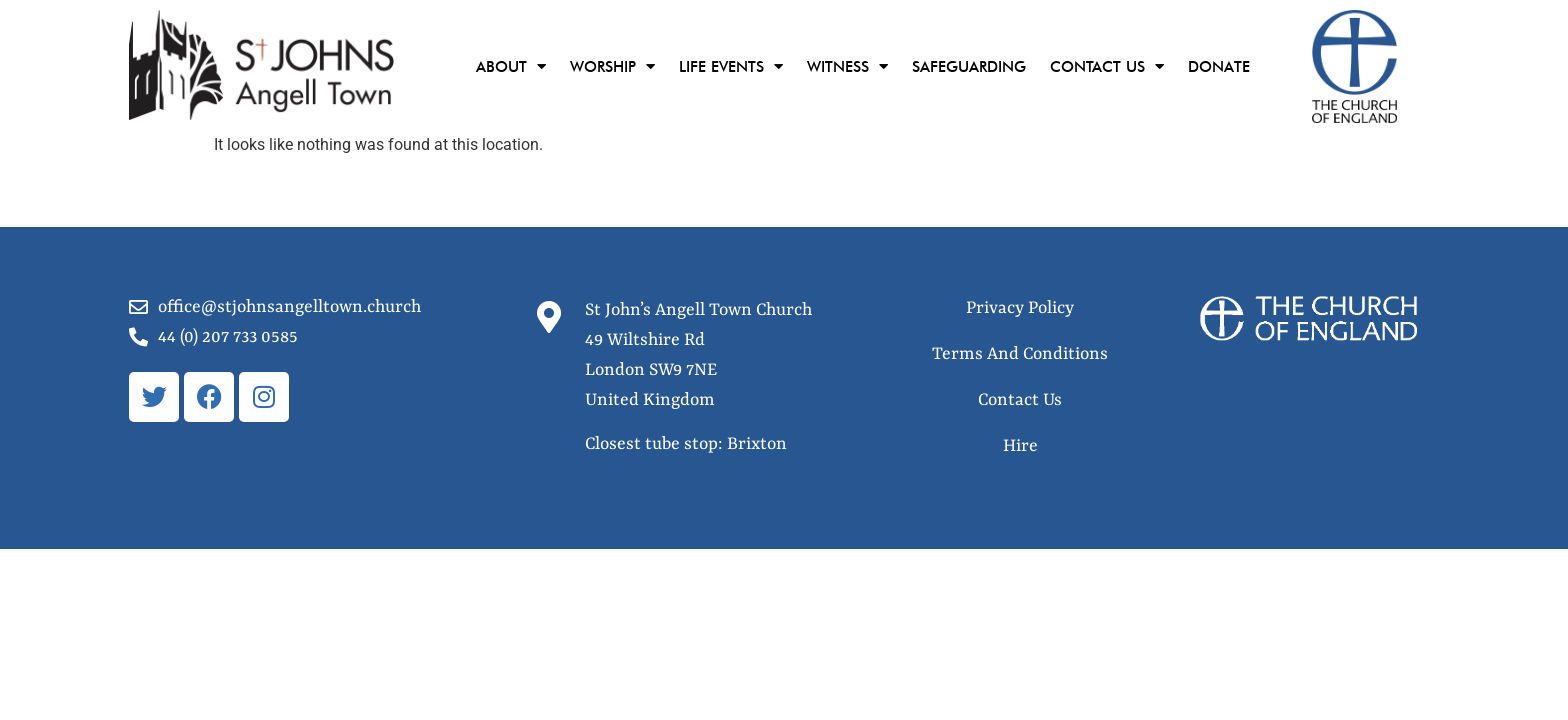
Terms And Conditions (1020, 354)
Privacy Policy (1020, 308)
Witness (847, 66)
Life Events (731, 66)
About (511, 66)
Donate (1219, 67)
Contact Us (1107, 66)
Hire (1020, 446)
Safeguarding (969, 67)
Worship (612, 66)
